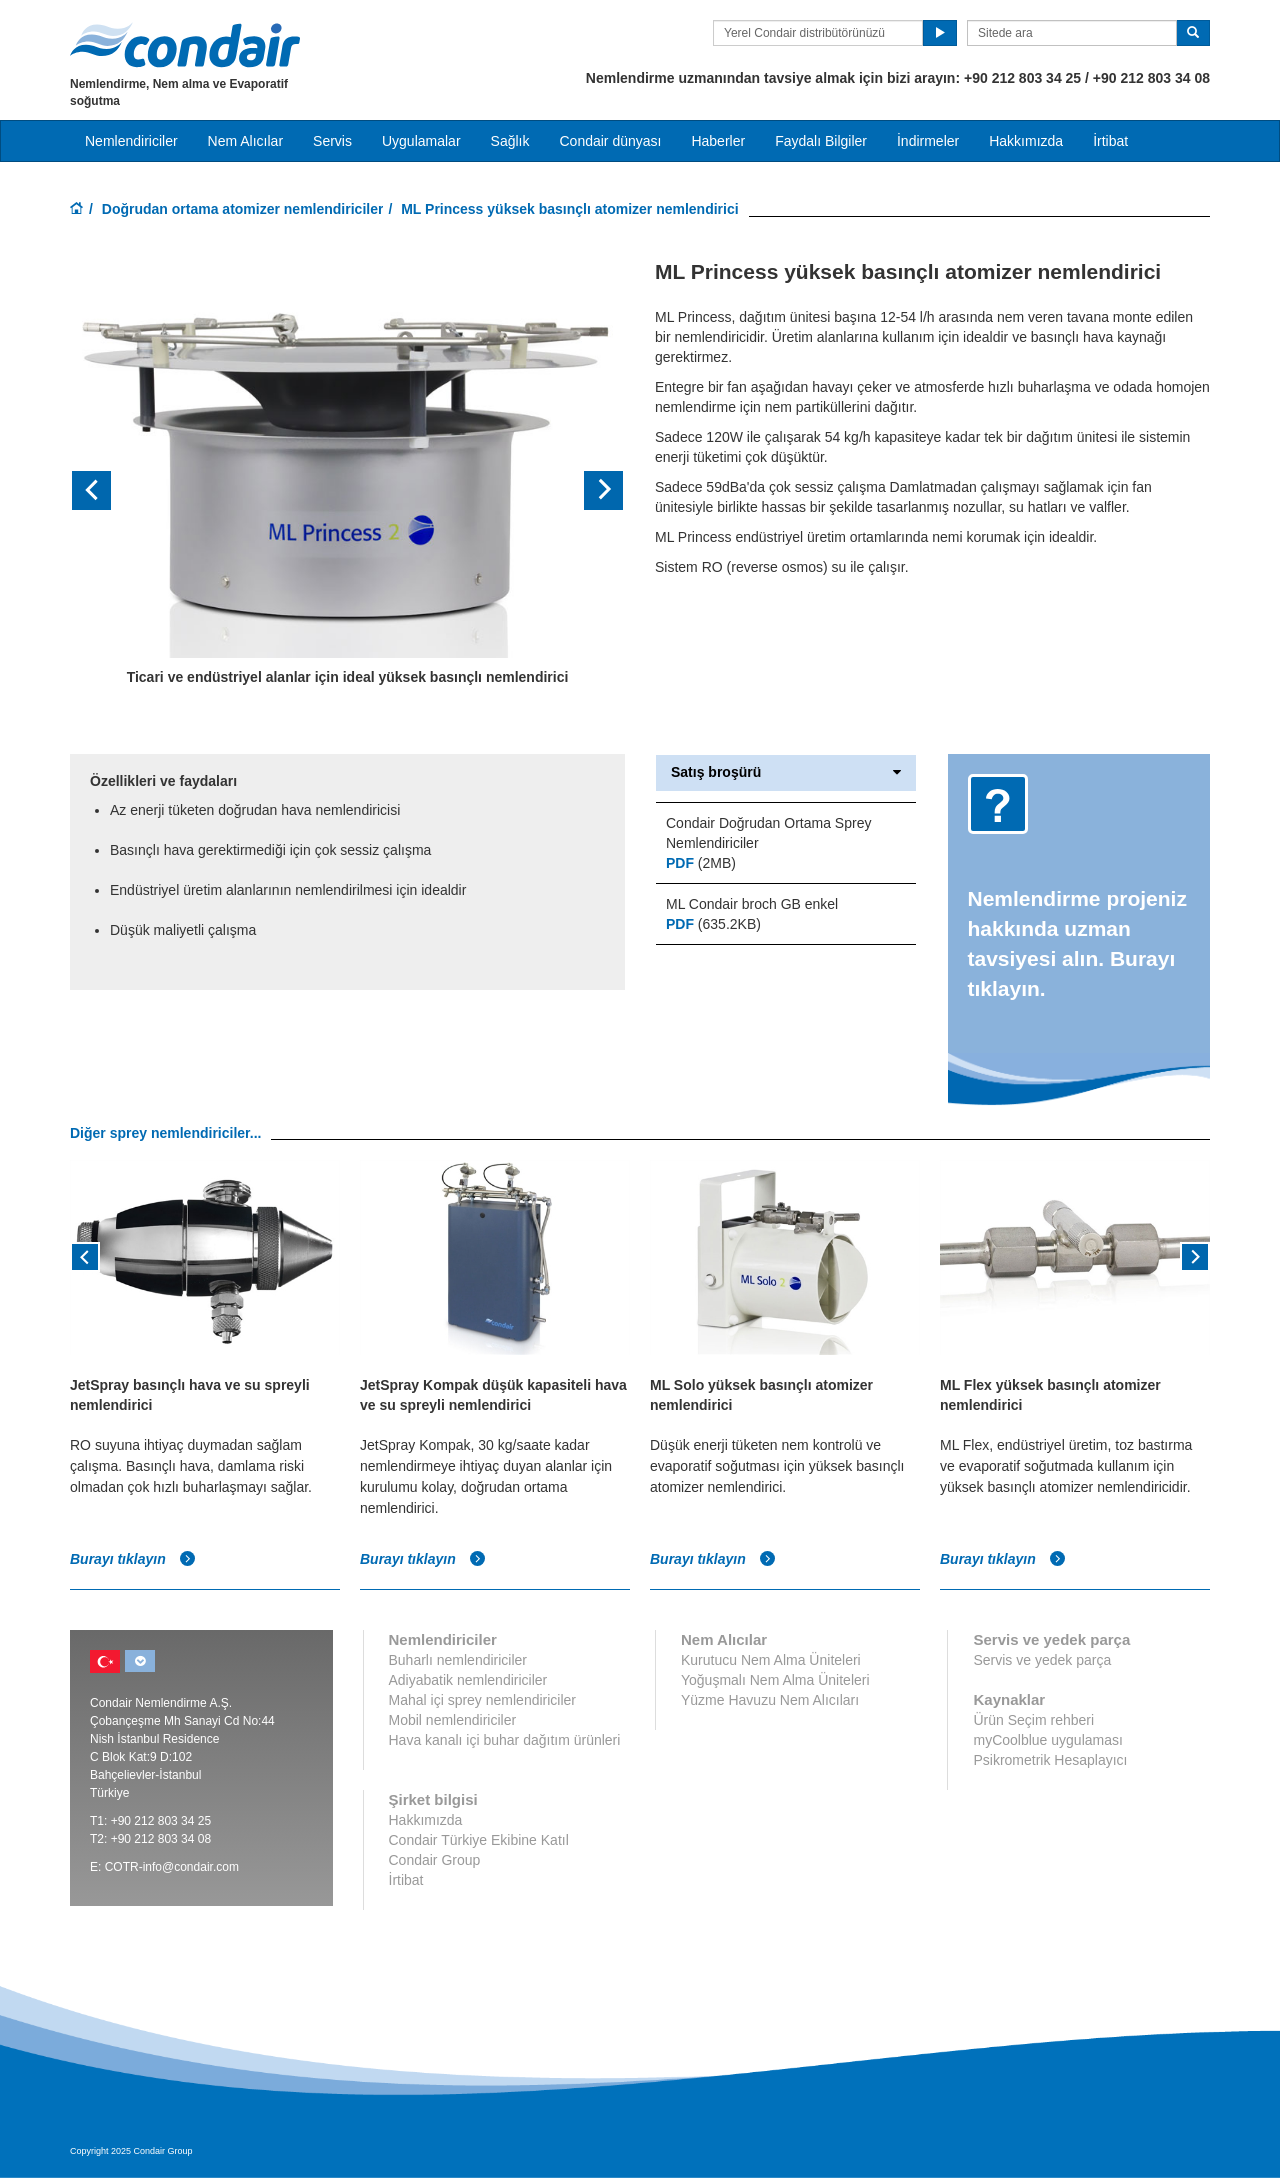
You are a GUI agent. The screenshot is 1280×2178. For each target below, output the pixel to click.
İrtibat (1110, 141)
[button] (111, 490)
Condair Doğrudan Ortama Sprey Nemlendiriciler (768, 833)
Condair (185, 45)
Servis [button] (332, 141)
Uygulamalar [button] (421, 141)
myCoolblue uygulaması (1047, 1740)
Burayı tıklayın (133, 1559)
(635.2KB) (713, 924)
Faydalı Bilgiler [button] (821, 141)
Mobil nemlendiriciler (453, 1720)
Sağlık (510, 141)
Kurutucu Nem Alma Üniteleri (771, 1660)
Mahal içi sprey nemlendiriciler (483, 1700)
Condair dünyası (610, 141)
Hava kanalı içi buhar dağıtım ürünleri (505, 1740)
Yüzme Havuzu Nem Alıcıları (770, 1700)
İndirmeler (928, 141)
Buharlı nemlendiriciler (458, 1660)
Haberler (718, 141)
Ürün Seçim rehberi (1033, 1720)
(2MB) (701, 863)
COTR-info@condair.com (172, 1867)
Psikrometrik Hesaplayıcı (1050, 1760)
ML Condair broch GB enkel (752, 904)
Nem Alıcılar (245, 141)
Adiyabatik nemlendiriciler (468, 1680)
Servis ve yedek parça (1042, 1660)
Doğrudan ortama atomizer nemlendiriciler (243, 209)
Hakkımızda (1026, 141)
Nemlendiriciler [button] (131, 141)
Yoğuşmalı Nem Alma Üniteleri (775, 1680)
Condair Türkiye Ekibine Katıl (479, 1840)
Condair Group (435, 1860)
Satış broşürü (786, 772)
